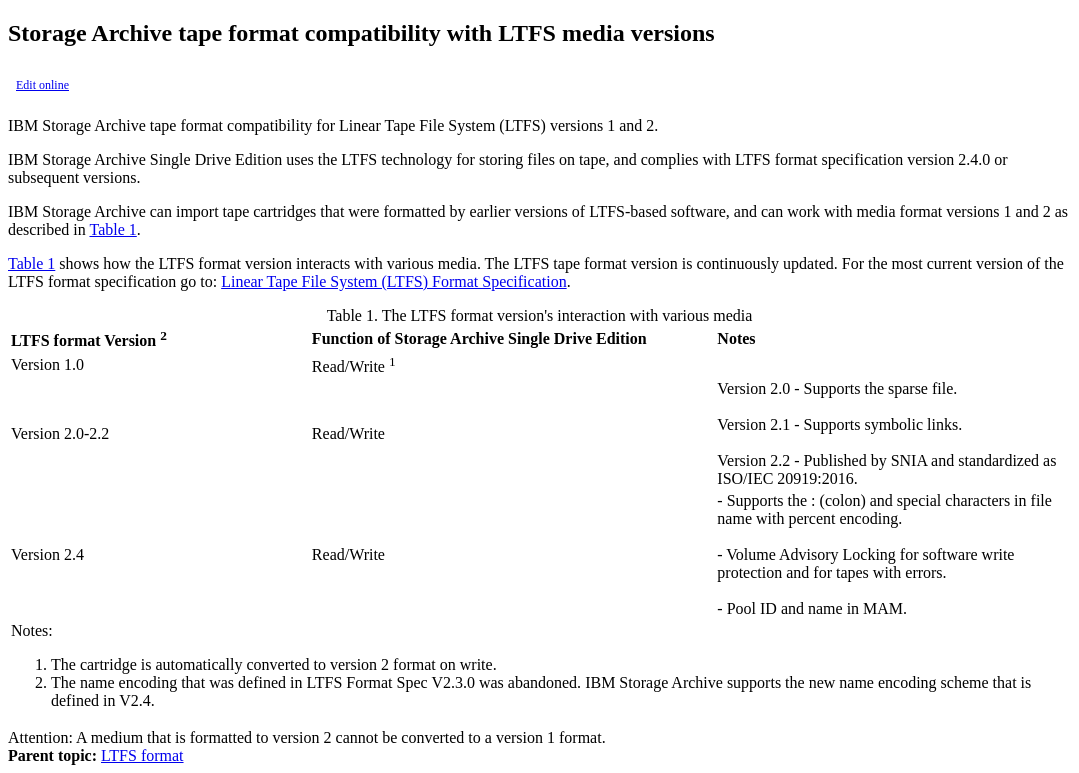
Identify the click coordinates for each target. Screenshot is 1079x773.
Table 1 (112, 229)
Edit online (42, 85)
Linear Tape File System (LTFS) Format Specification (394, 281)
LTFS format (142, 755)
